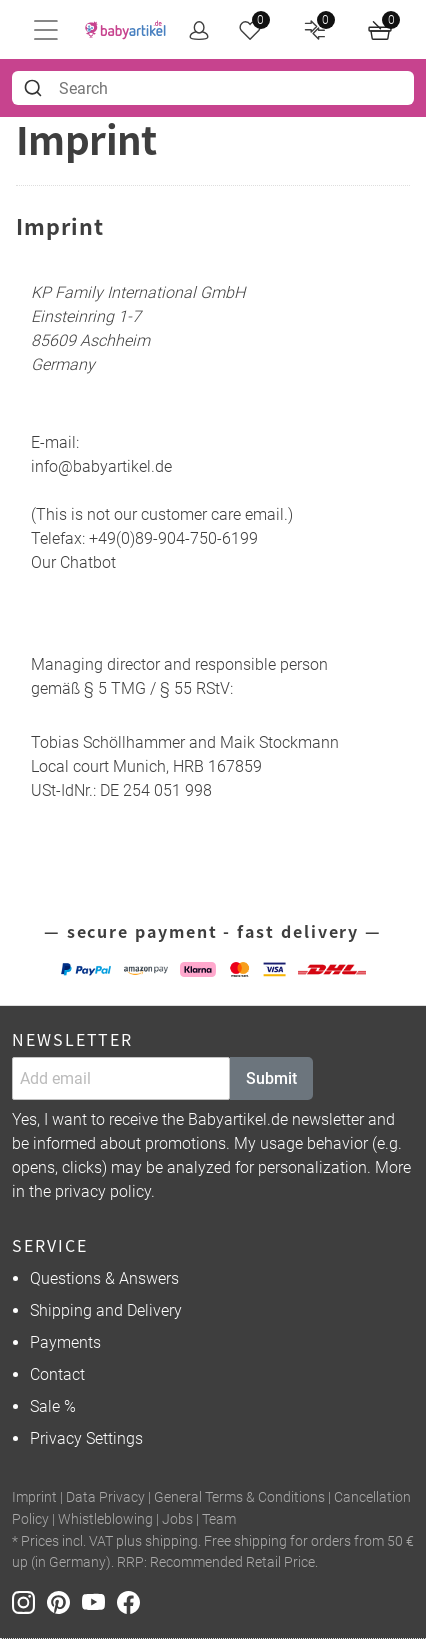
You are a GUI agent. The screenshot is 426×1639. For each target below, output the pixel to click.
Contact (57, 1374)
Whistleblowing (105, 1519)
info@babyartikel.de (101, 466)
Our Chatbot (73, 562)
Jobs (177, 1519)
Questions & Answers (104, 1278)
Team (219, 1519)
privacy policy (103, 1191)
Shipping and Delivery (106, 1310)
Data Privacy (105, 1497)
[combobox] (213, 88)
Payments (65, 1342)
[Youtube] (99, 1601)
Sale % (53, 1406)
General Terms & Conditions (239, 1497)
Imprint (34, 1497)
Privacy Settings (86, 1438)
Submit (271, 1078)
